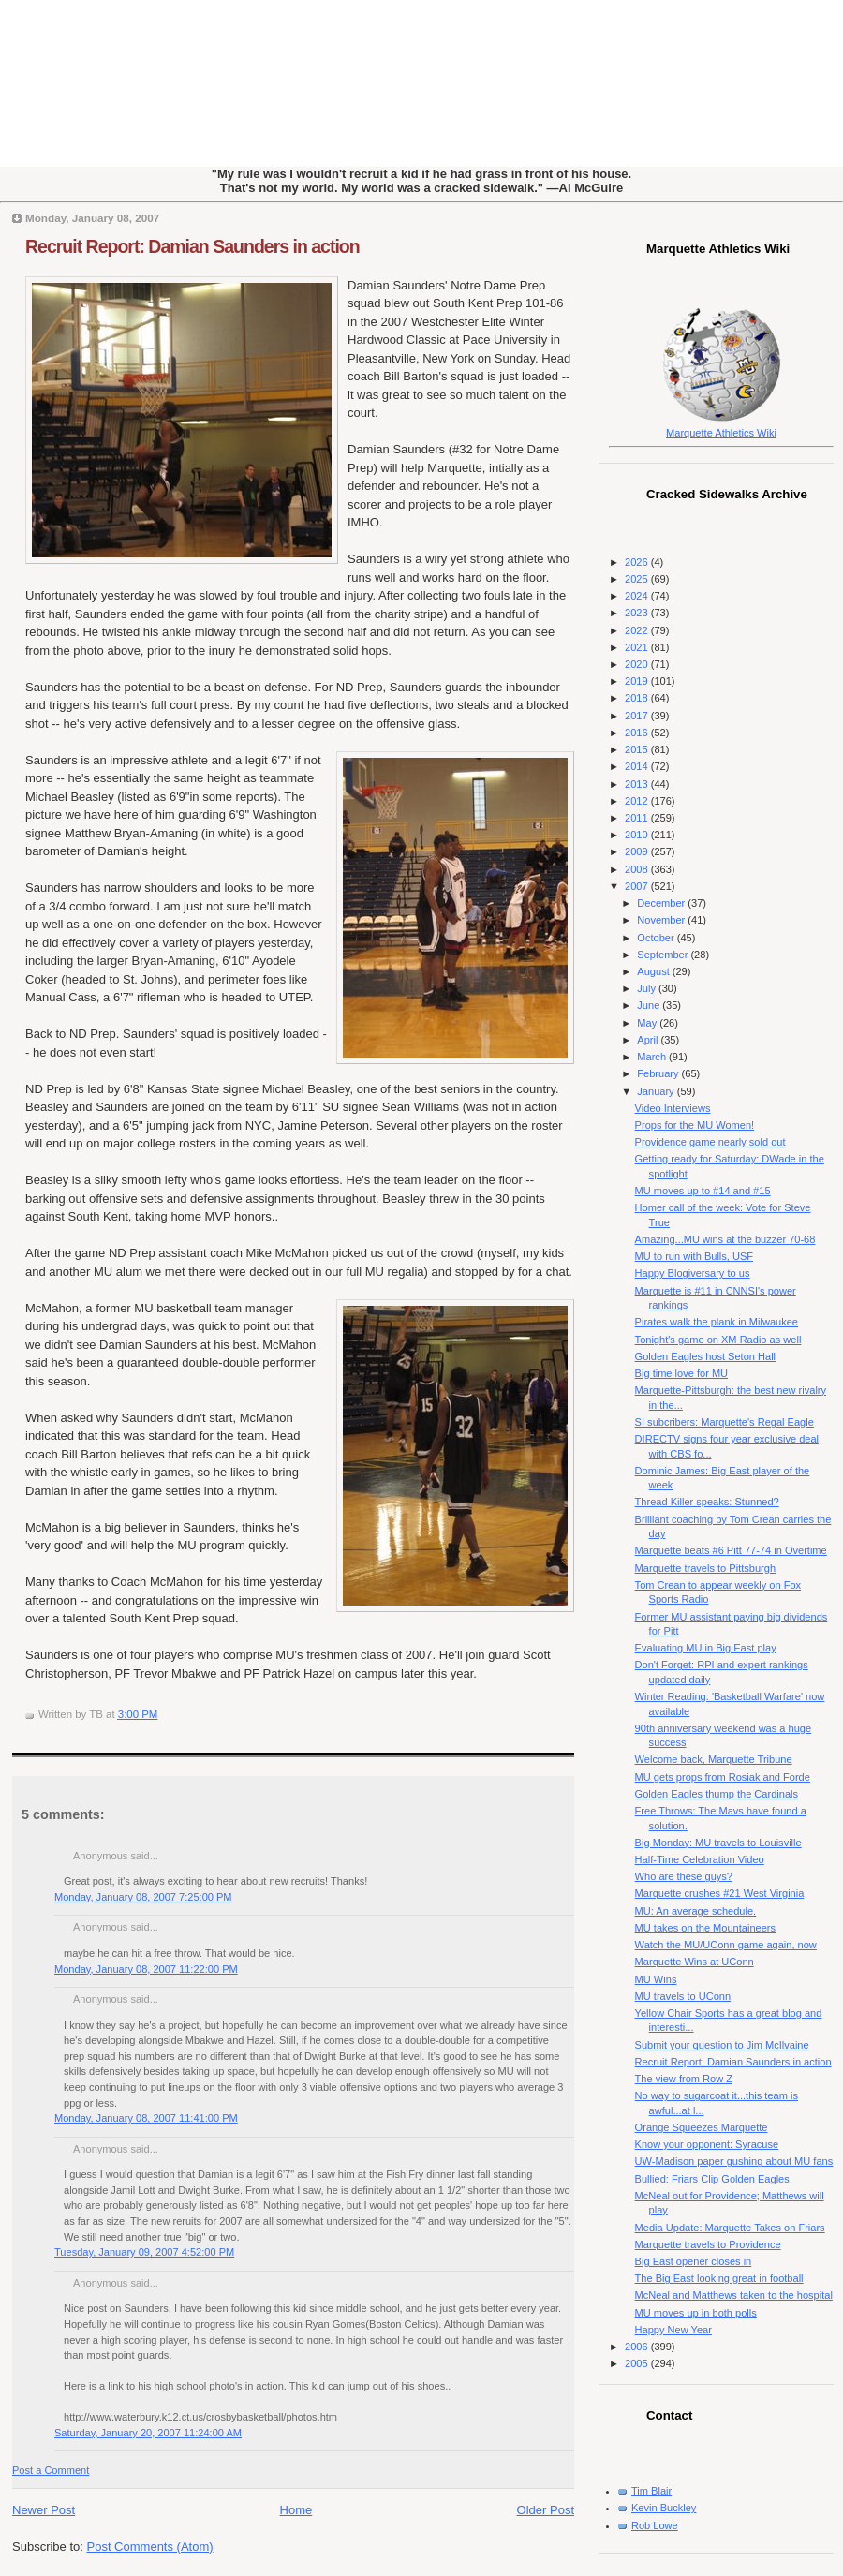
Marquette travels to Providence (708, 2244)
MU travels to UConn (683, 1996)
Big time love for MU (681, 1373)
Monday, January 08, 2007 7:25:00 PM (143, 1896)
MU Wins (656, 1979)
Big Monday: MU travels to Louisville (718, 1842)
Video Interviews (673, 1108)
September (663, 954)
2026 (638, 562)
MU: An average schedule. (696, 1911)
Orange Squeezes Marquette (701, 2127)
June (649, 1005)
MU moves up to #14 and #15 (703, 1190)
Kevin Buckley (663, 2507)
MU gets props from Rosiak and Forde (722, 1777)
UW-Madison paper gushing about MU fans (734, 2161)
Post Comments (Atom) (150, 2546)
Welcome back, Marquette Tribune (713, 1759)
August (654, 971)
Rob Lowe (654, 2525)
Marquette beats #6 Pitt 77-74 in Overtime (731, 1550)
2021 (638, 647)
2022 (638, 630)
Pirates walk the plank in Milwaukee (716, 1321)
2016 (638, 732)
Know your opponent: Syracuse (707, 2144)
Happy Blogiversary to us (692, 1273)
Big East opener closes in (693, 2261)
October (656, 937)
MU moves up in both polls (696, 2312)
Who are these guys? (683, 1876)
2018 (638, 697)
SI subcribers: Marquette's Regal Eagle (724, 1422)
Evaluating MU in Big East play (705, 1647)
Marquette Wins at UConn (694, 1961)
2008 (638, 869)
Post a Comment (50, 2470)
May (648, 1023)
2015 (638, 749)
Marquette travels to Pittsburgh (705, 1568)
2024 (638, 595)
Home (296, 2510)
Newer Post (43, 2510)
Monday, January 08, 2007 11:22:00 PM (146, 1969)
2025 (638, 579)
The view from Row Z (683, 2078)
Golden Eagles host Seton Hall (705, 1356)
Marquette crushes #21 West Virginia (720, 1893)
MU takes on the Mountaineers (705, 1927)
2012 (638, 801)
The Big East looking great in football (719, 2278)
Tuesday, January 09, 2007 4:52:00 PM (144, 2252)
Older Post (545, 2510)
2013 (638, 784)
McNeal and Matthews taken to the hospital (734, 2295)
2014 (638, 766)
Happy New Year (673, 2329)
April (648, 1039)
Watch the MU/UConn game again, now (726, 1944)
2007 (638, 886)
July (647, 988)
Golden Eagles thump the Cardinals (716, 1793)
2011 (638, 817)
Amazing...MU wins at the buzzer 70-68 (725, 1239)
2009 (638, 851)
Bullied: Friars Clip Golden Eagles (712, 2178)
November (662, 919)
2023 (638, 612)
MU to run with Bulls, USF (694, 1256)
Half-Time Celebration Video (699, 1859)
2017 (638, 715)
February (659, 1073)
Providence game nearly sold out (710, 1141)
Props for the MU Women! (695, 1125)
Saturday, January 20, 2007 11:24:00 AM (148, 2432)
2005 (638, 2363)
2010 (638, 834)
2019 (638, 681)
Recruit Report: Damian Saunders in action (192, 246)
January (656, 1091)
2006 (638, 2346)
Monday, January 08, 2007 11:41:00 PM (146, 2118)
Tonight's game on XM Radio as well (718, 1339)
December (662, 903)
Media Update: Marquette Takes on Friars (730, 2227)
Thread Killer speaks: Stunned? (707, 1501)
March (653, 1056)
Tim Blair (651, 2490)
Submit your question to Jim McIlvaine (722, 2044)
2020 (638, 664)
